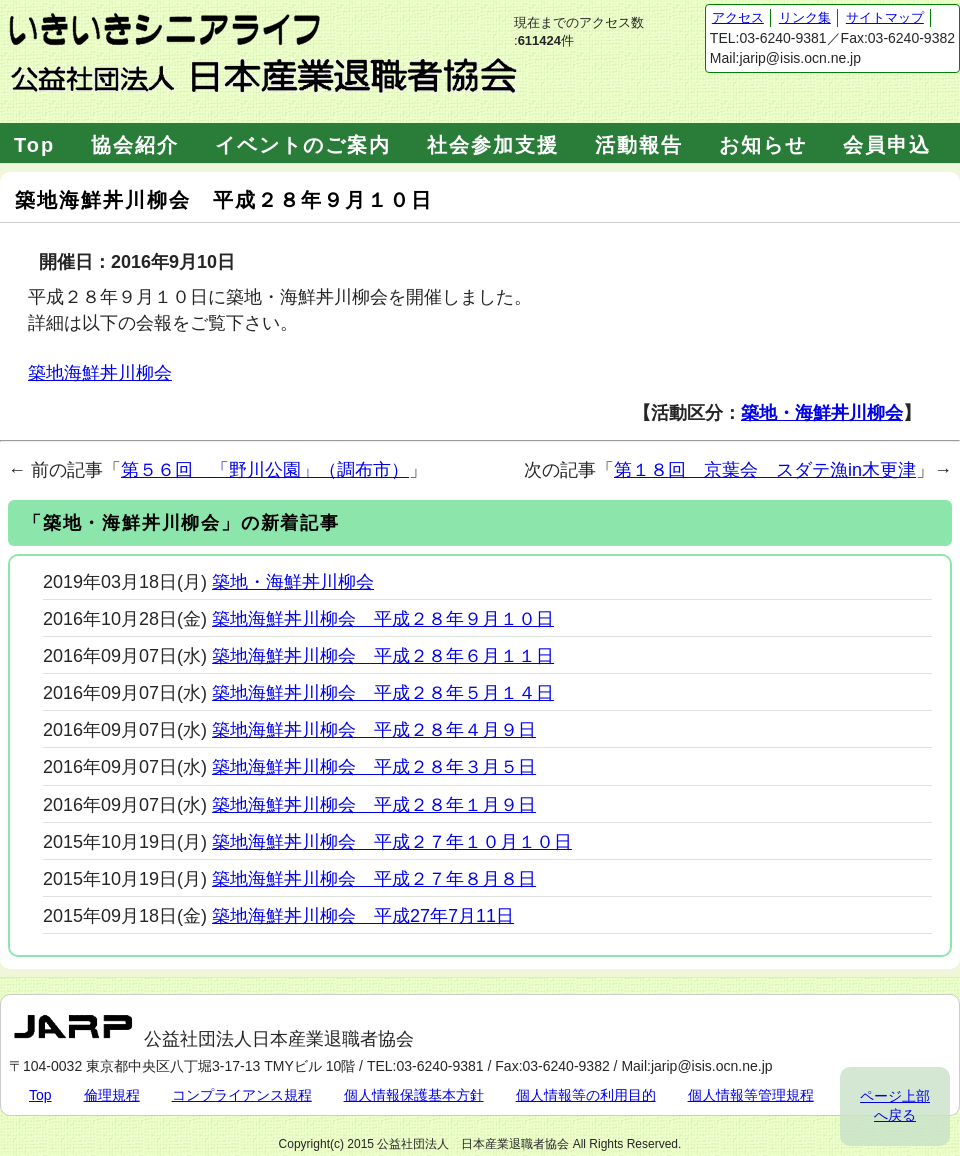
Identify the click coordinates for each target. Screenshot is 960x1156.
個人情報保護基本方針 (414, 1095)
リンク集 (805, 17)
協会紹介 (135, 145)
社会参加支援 (493, 145)
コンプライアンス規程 (242, 1095)
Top (34, 145)
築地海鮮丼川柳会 (100, 373)
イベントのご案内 (303, 145)
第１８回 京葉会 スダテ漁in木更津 (765, 470)
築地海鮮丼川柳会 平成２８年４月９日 (374, 730)
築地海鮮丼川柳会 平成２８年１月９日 (374, 805)
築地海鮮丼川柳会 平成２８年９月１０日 (383, 619)
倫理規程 (112, 1095)
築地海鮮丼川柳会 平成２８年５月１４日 (383, 693)
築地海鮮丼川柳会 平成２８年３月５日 (374, 767)
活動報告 (639, 145)
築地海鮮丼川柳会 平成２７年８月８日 (374, 879)
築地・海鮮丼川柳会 (822, 413)
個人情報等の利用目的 (586, 1095)
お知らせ (763, 145)
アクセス (738, 17)
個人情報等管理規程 (751, 1095)
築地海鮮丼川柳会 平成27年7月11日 (363, 916)
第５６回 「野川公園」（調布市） (265, 470)
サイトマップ (885, 17)
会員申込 (887, 145)
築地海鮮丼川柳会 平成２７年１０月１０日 (392, 842)
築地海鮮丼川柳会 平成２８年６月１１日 (383, 656)
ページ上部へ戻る (895, 1106)
